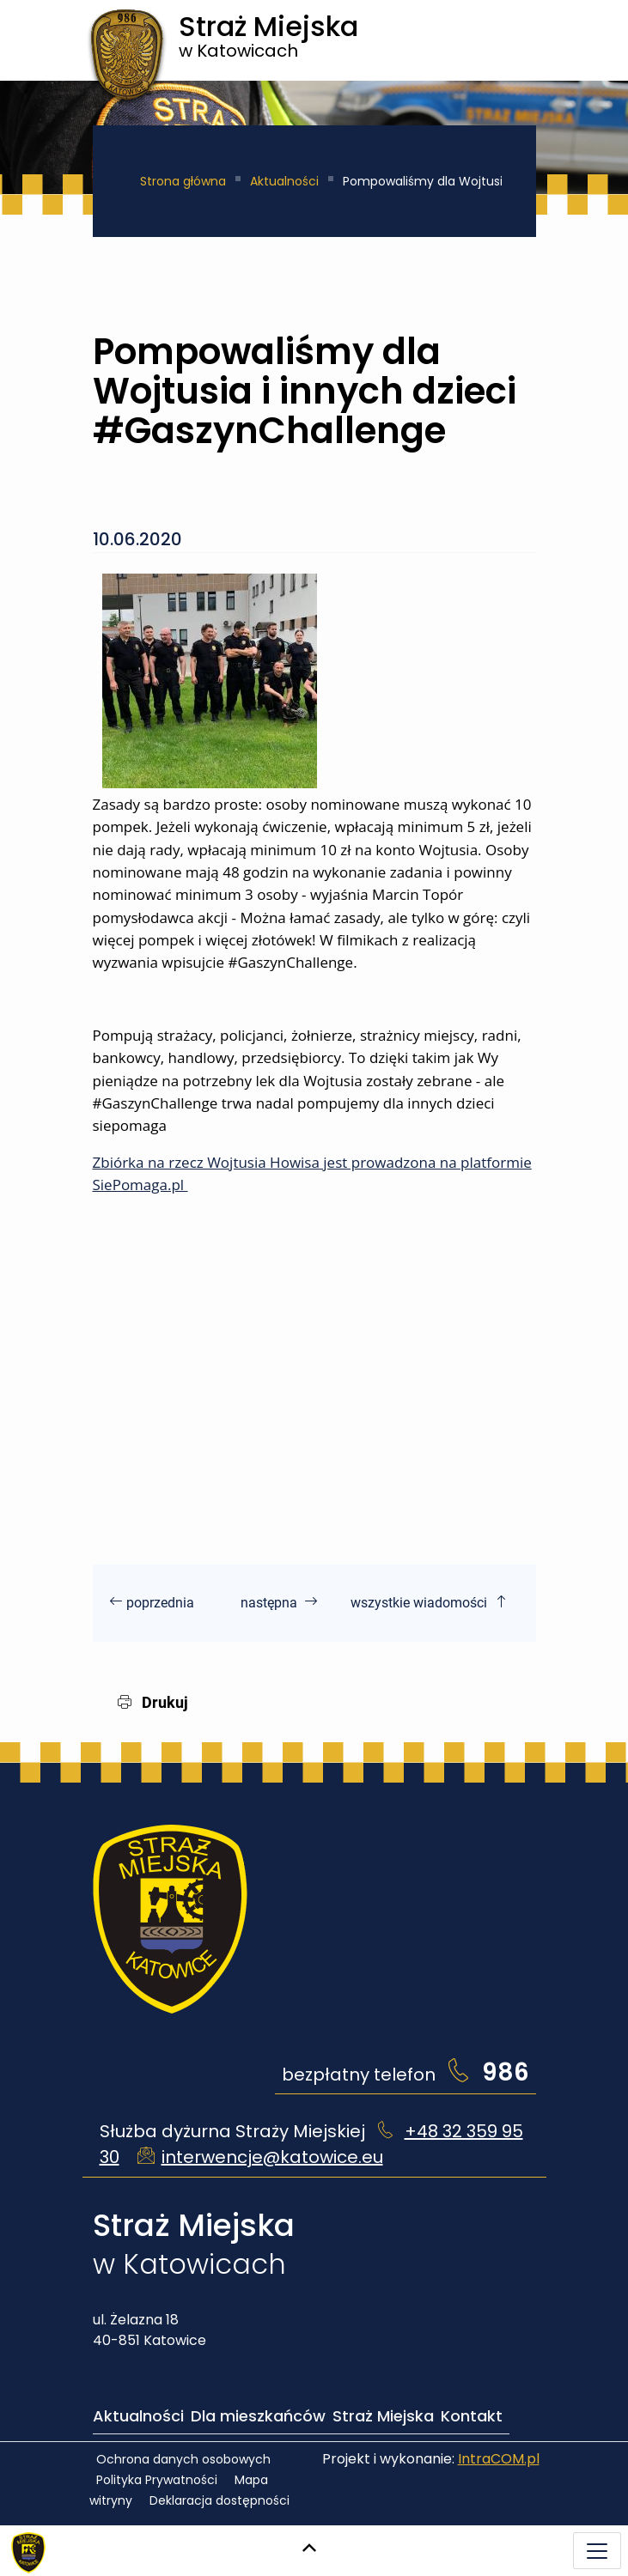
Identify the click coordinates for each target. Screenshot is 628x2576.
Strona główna (183, 181)
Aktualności (284, 181)
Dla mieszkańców (258, 2416)
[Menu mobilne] (597, 2550)
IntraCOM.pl (499, 2459)
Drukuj (153, 1702)
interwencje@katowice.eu (272, 2157)
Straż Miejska (383, 2416)
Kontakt (472, 2416)
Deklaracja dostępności (219, 2500)
